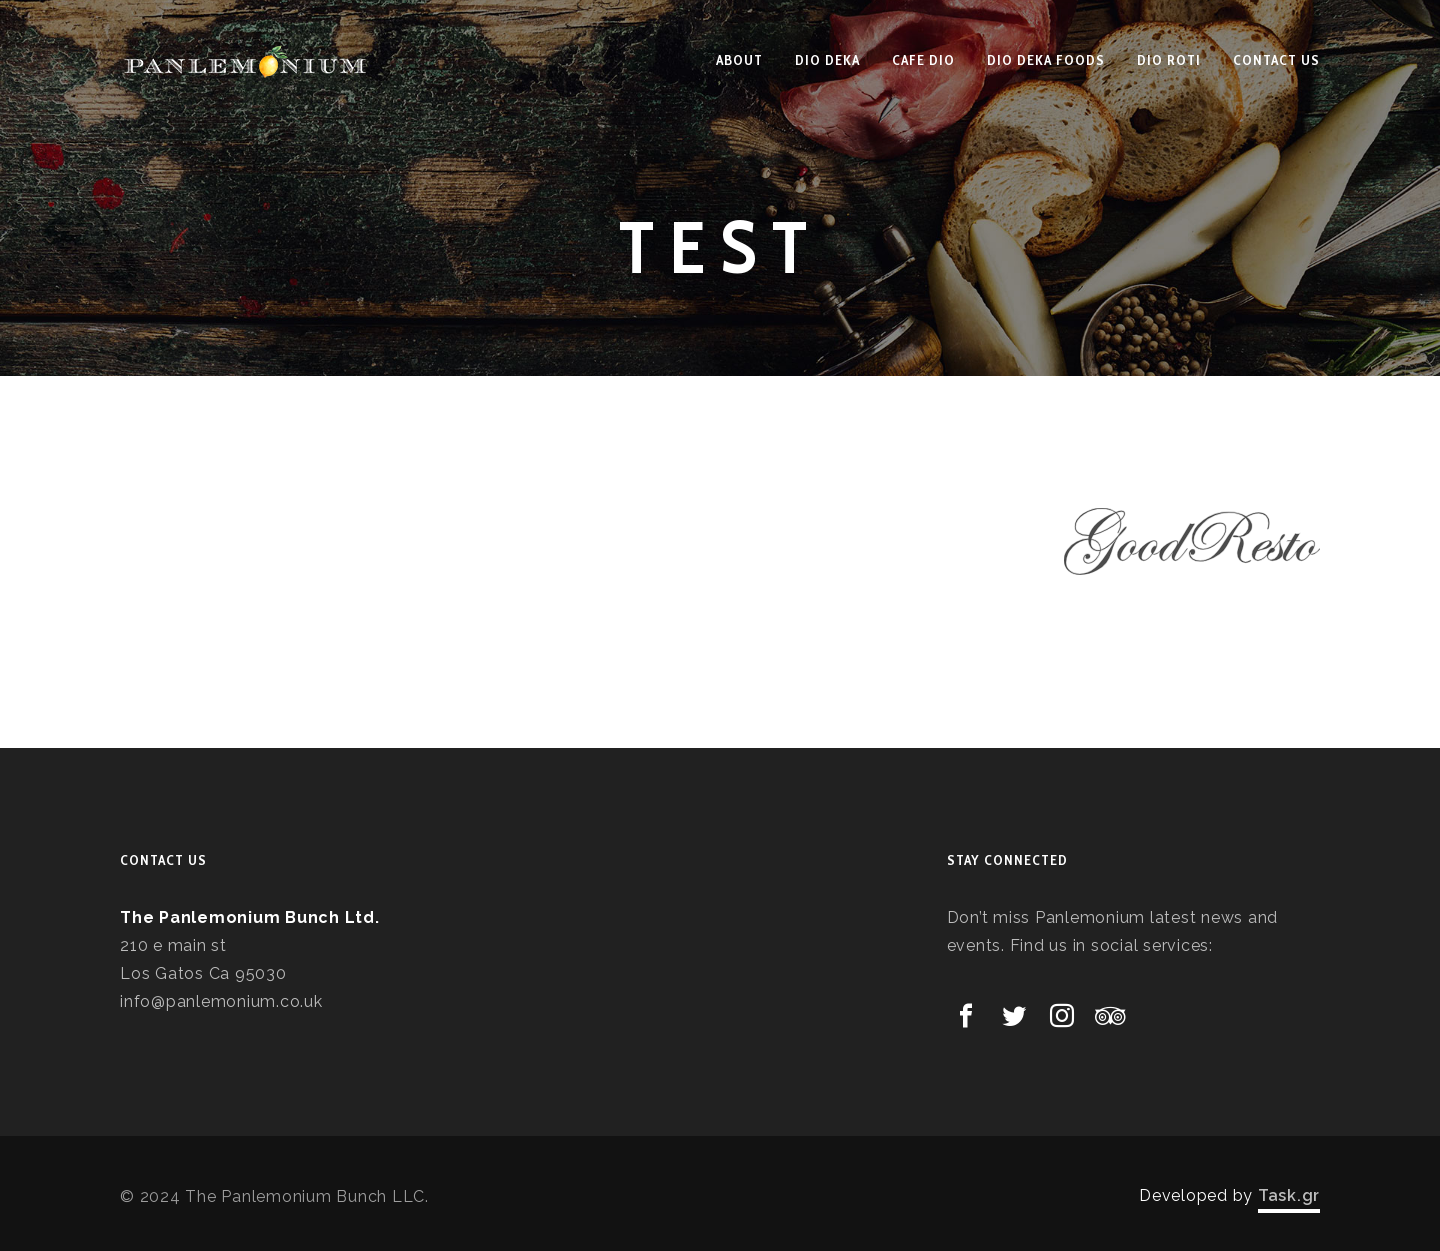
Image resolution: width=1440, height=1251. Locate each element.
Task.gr (1289, 1195)
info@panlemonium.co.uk (221, 1001)
